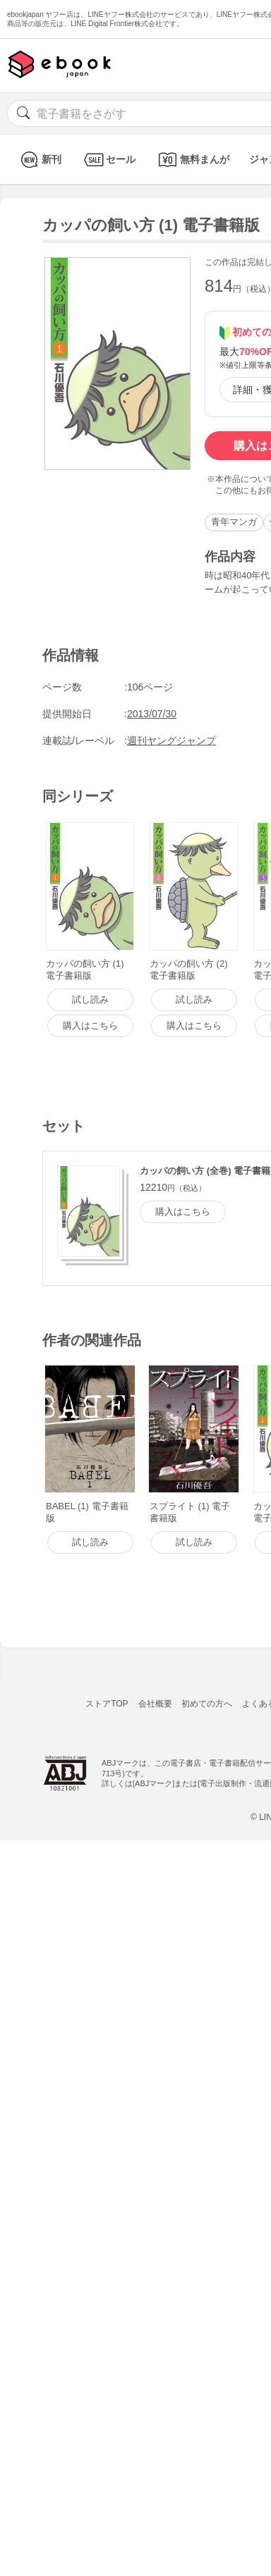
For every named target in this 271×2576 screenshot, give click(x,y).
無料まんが (192, 159)
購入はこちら (182, 1211)
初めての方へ (206, 1704)
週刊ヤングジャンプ (171, 740)
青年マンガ (234, 521)
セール (108, 159)
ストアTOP (106, 1704)
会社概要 (155, 1704)
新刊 (39, 159)
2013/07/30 (151, 713)
